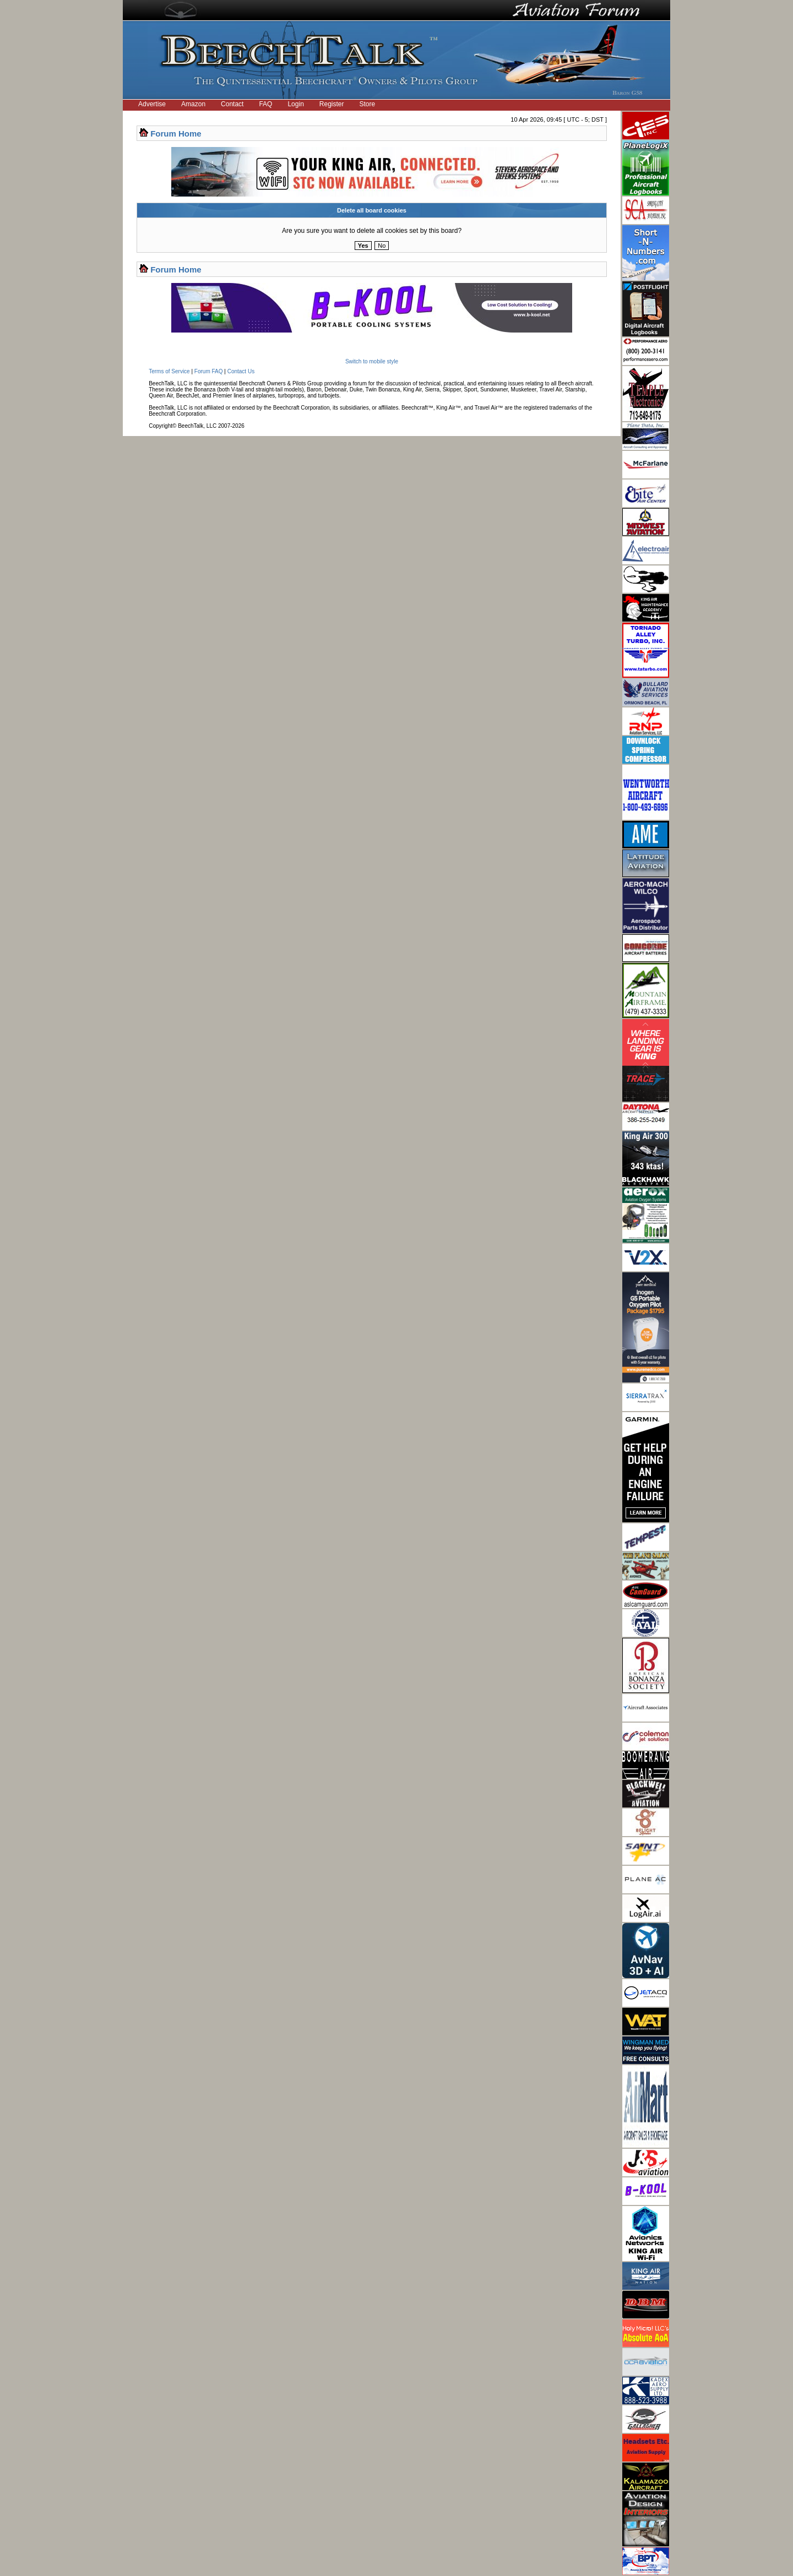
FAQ (265, 104)
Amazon (193, 104)
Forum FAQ (208, 371)
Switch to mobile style (371, 361)
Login (295, 104)
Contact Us (240, 371)
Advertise (152, 104)
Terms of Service (169, 371)
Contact (232, 104)
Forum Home (176, 133)
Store (368, 104)
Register (331, 104)
